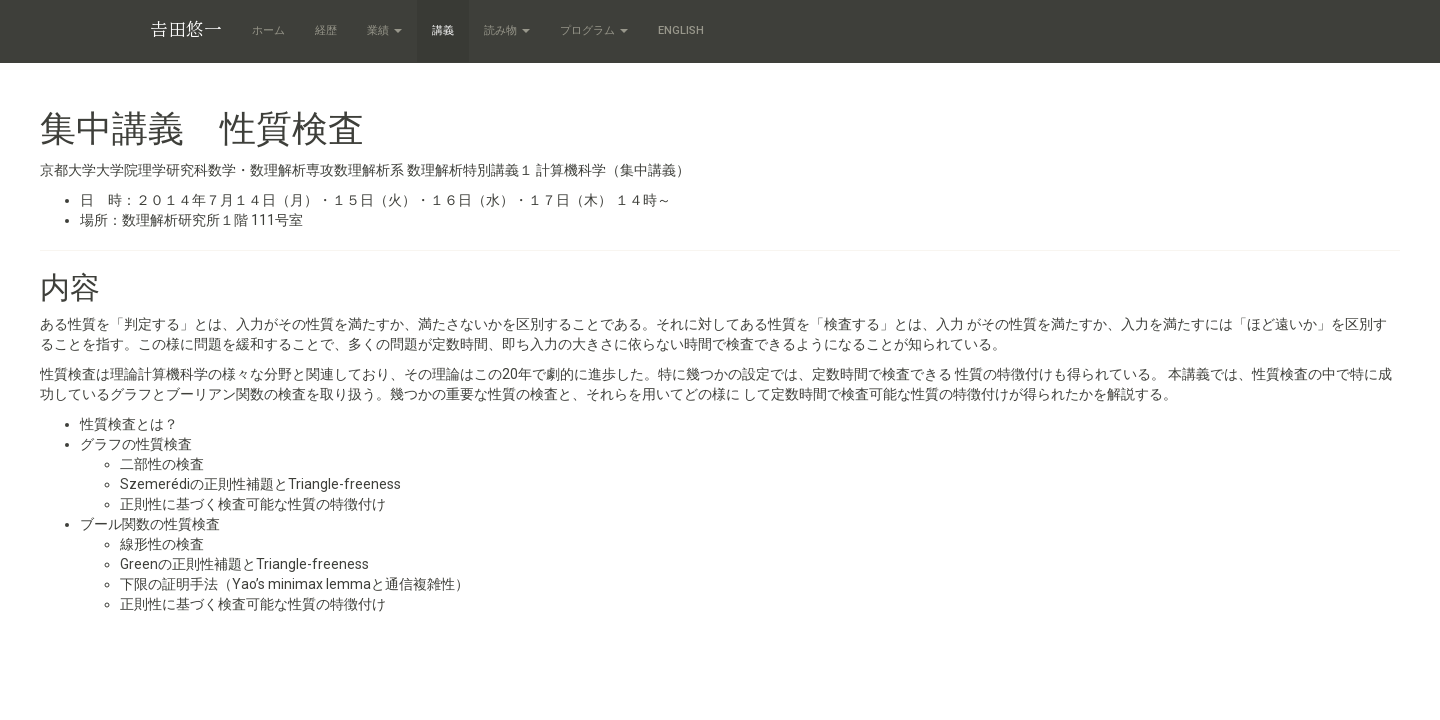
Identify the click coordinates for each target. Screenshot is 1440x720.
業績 (384, 30)
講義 (443, 30)
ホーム (268, 30)
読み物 (507, 30)
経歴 (326, 30)
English (681, 30)
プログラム (594, 30)
